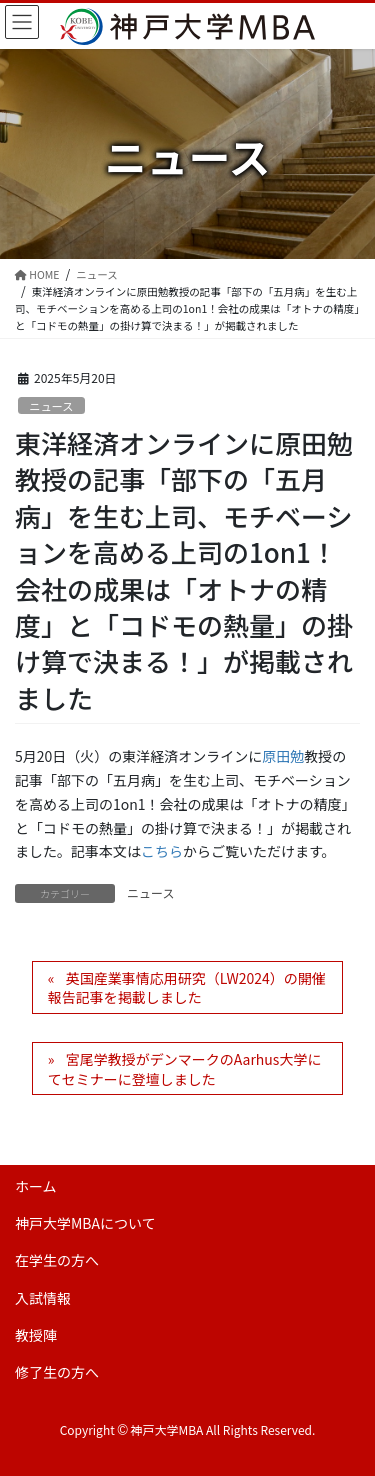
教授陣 (36, 1335)
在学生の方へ (57, 1260)
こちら (162, 851)
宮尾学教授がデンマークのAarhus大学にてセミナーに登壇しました (185, 1069)
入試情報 (43, 1298)
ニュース (51, 406)
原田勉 (283, 756)
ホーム (36, 1186)
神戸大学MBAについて (85, 1223)
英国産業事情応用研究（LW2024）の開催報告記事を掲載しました (187, 988)
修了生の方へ (57, 1372)
